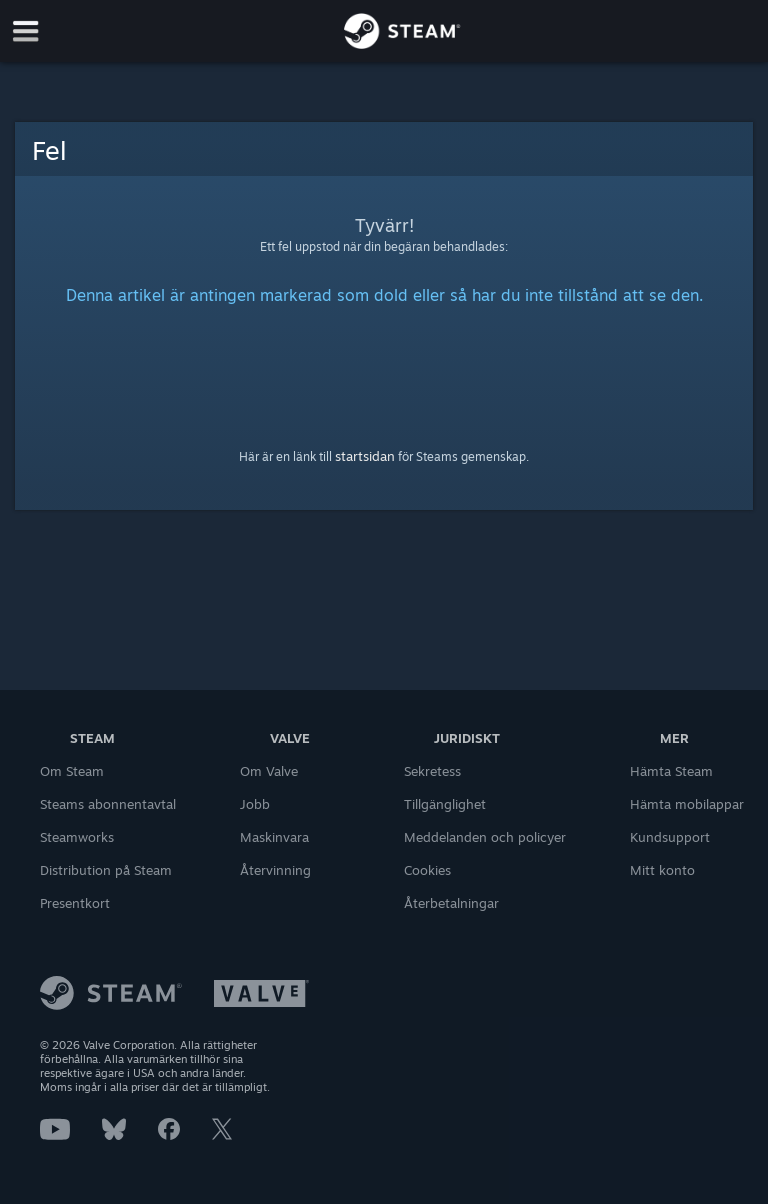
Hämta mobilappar (687, 804)
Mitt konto (662, 870)
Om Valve (269, 771)
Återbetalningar (451, 903)
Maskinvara (274, 837)
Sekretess (432, 771)
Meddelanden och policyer (485, 837)
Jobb (255, 804)
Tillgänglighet (445, 804)
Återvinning (275, 870)
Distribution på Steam (106, 870)
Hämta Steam (671, 771)
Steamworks (77, 837)
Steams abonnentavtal (108, 804)
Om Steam (72, 771)
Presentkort (75, 903)
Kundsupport (670, 837)
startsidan (365, 456)
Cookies (427, 870)
